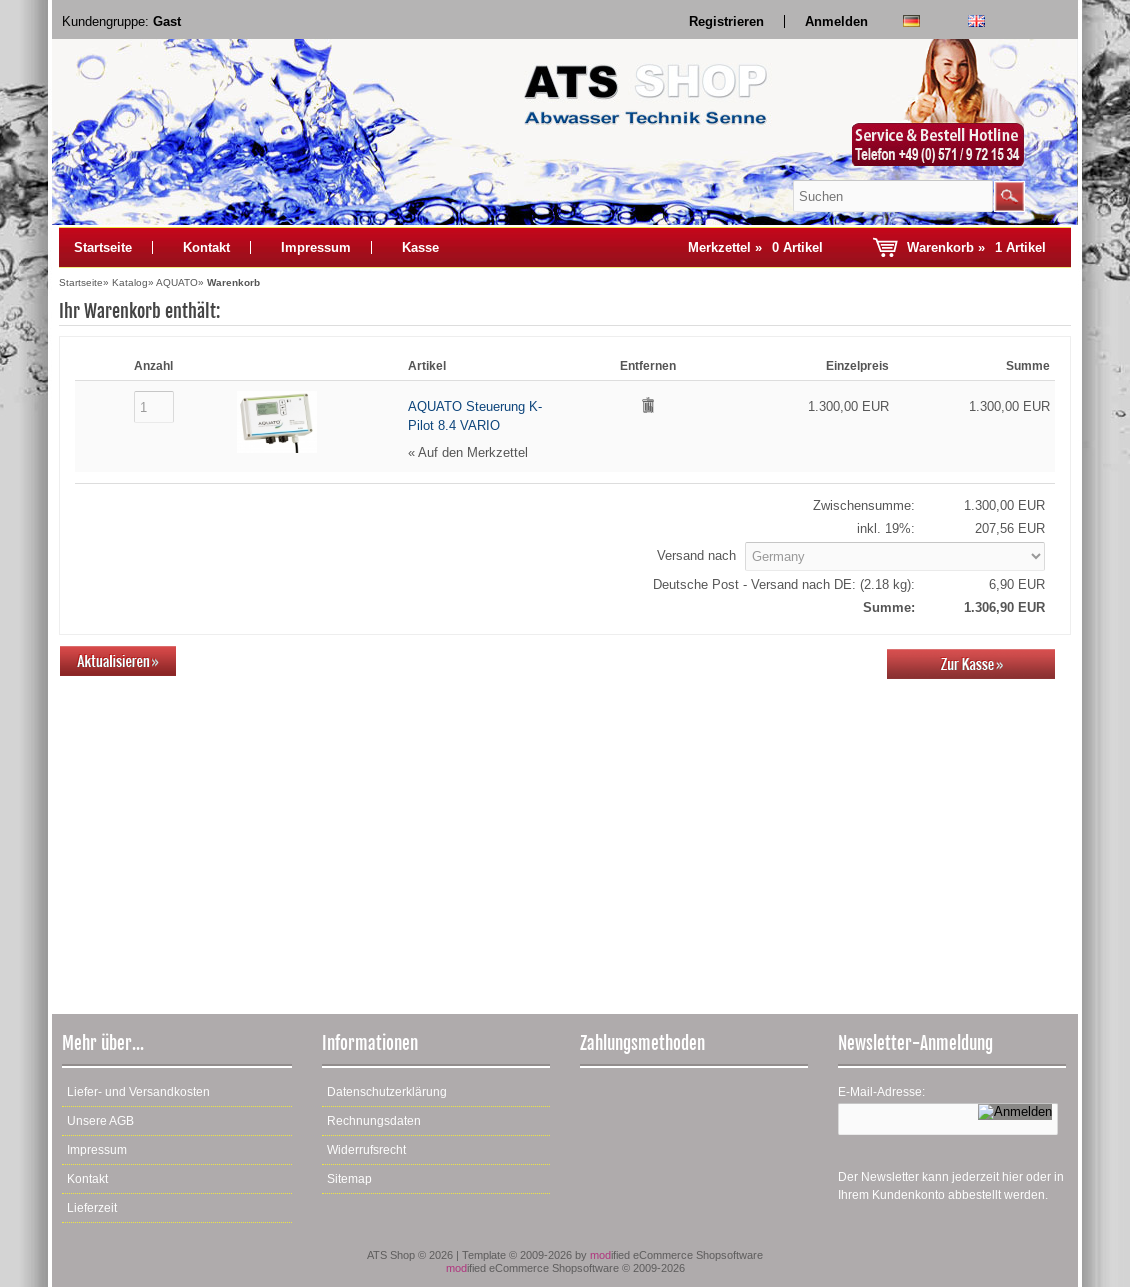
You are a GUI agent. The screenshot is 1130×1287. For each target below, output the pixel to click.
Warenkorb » (976, 247)
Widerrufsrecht (366, 1150)
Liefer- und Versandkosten (138, 1092)
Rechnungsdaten (374, 1121)
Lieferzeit (92, 1208)
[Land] (895, 556)
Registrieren (726, 21)
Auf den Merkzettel (473, 452)
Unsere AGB (100, 1121)
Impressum (316, 247)
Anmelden (836, 21)
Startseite (103, 247)
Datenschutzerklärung (387, 1092)
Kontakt (206, 247)
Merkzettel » (755, 247)
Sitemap (349, 1179)
